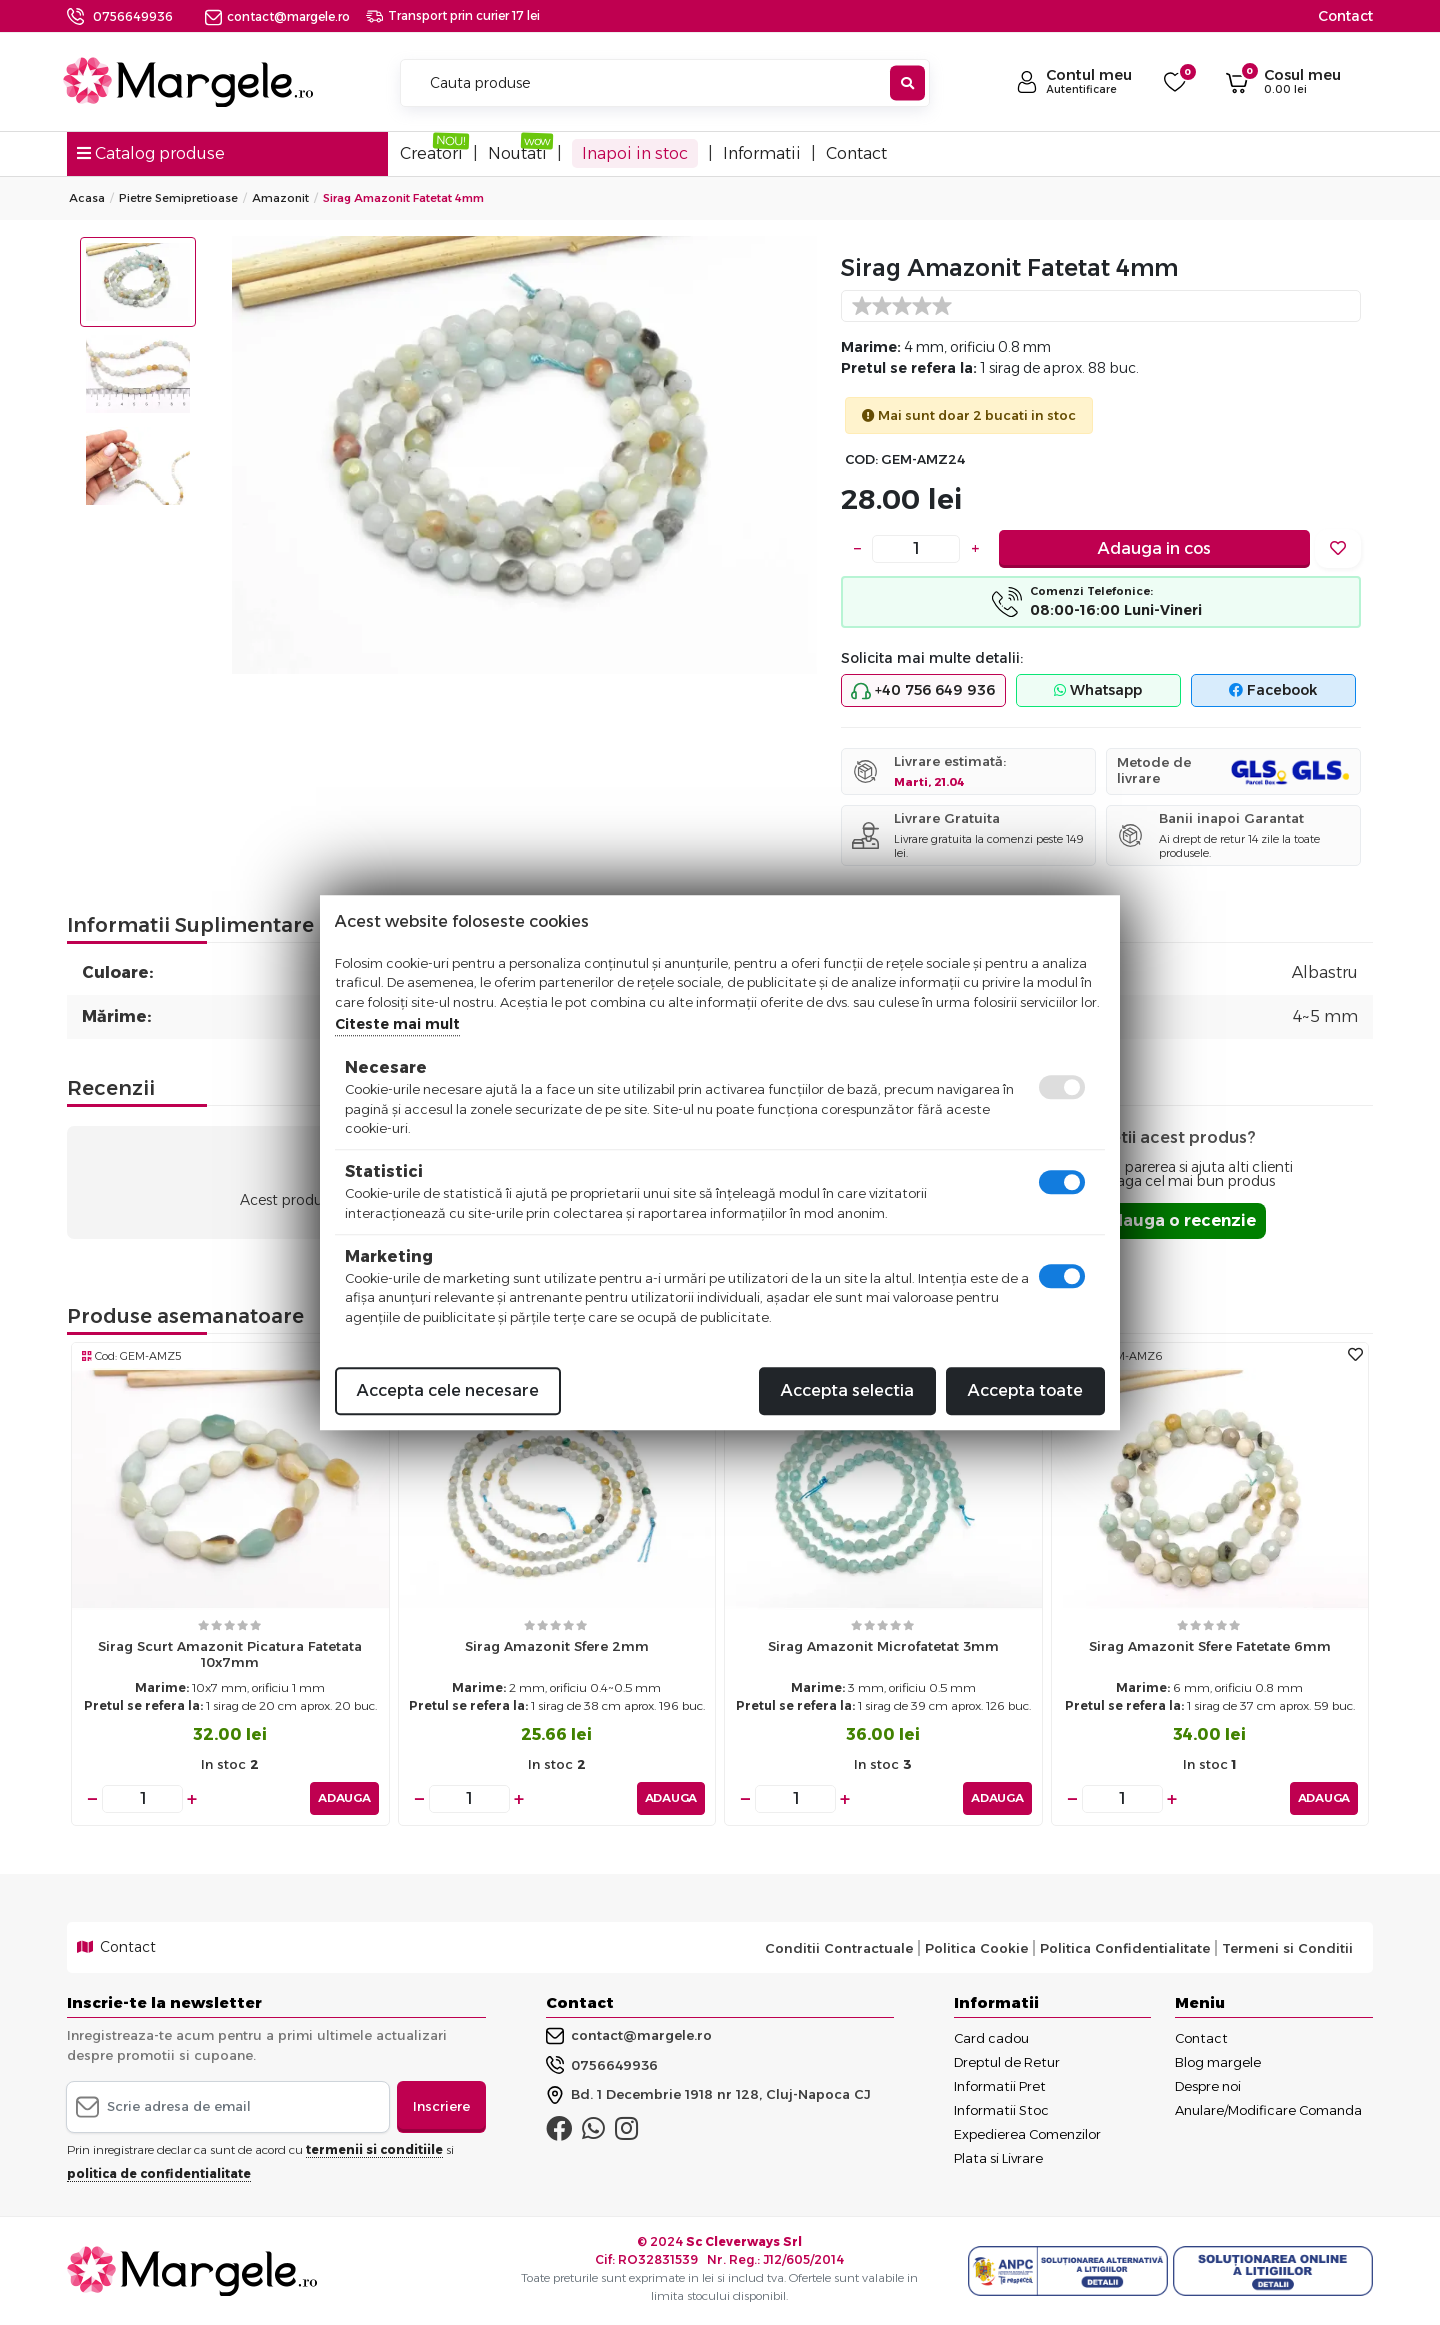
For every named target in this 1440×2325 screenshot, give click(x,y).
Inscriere (441, 2106)
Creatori (431, 153)
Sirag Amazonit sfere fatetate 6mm (1210, 1646)
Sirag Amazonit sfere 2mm (557, 1646)
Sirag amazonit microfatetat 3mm (883, 1646)
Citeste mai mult (397, 1024)
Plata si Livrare (998, 2158)
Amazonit (280, 198)
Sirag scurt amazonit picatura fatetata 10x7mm (230, 1654)
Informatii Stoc (1001, 2110)
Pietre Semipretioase (178, 198)
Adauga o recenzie (1177, 1220)
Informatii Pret (1000, 2086)
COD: (861, 459)
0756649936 (133, 16)
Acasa (87, 198)
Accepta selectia (847, 1390)
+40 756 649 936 (923, 691)
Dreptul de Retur (1007, 2062)
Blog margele (1218, 2062)
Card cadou (991, 2038)
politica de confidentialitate (159, 2172)
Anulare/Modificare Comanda (1268, 2110)
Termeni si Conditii (1287, 1947)
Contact (1345, 16)
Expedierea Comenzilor (1027, 2134)
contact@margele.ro (277, 16)
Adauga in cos (1154, 548)
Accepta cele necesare (448, 1390)
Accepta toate (1025, 1390)
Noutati (517, 153)
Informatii (762, 153)
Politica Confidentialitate (1125, 1947)
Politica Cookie (976, 1947)
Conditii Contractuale (839, 1947)
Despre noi (1208, 2086)
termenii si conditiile (374, 2148)
